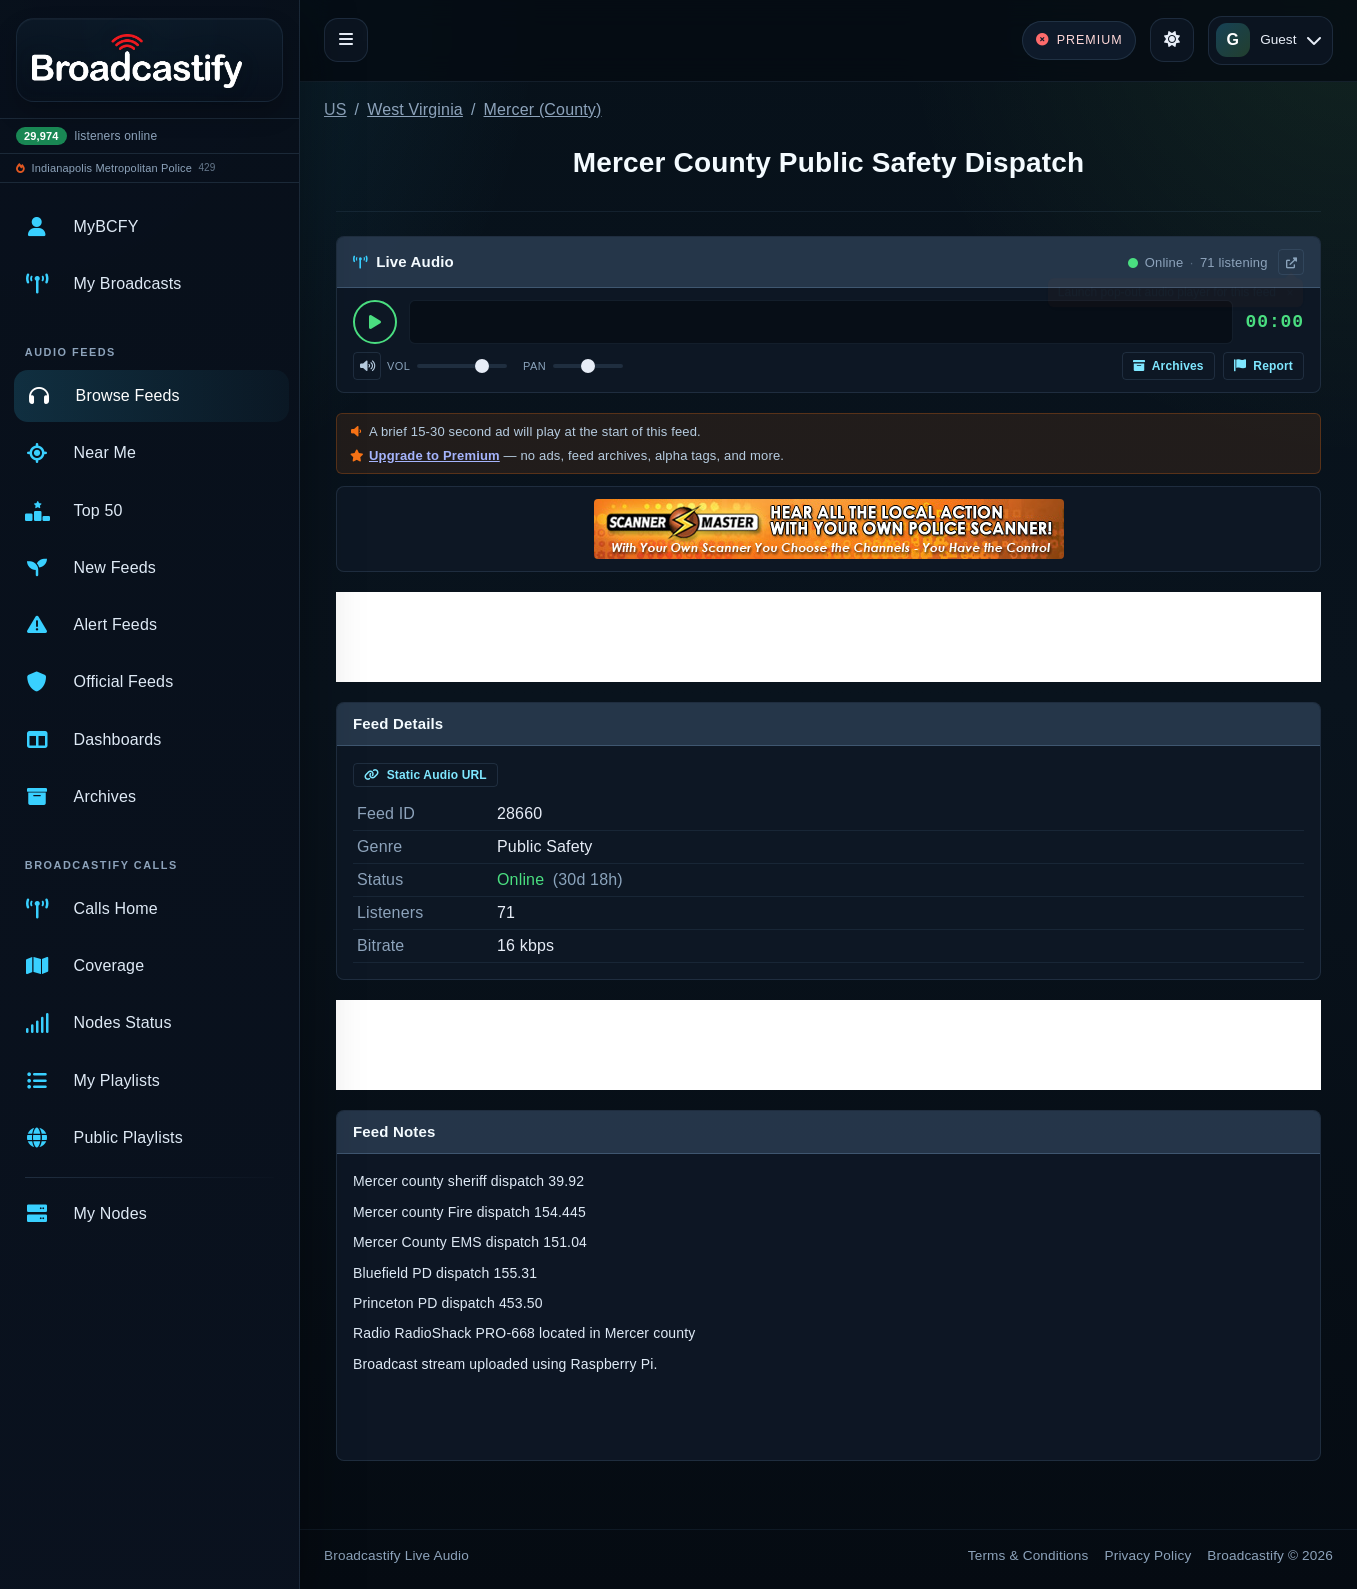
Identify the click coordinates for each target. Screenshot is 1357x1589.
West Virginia (415, 109)
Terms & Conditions (1028, 1555)
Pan (534, 366)
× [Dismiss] (1289, 297)
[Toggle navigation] (346, 40)
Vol (398, 366)
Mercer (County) (543, 109)
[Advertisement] (828, 637)
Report (1263, 366)
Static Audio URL (425, 775)
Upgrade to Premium (434, 455)
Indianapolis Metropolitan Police (112, 168)
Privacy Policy (1148, 1555)
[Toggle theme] (1172, 40)
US (335, 109)
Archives (1168, 366)
